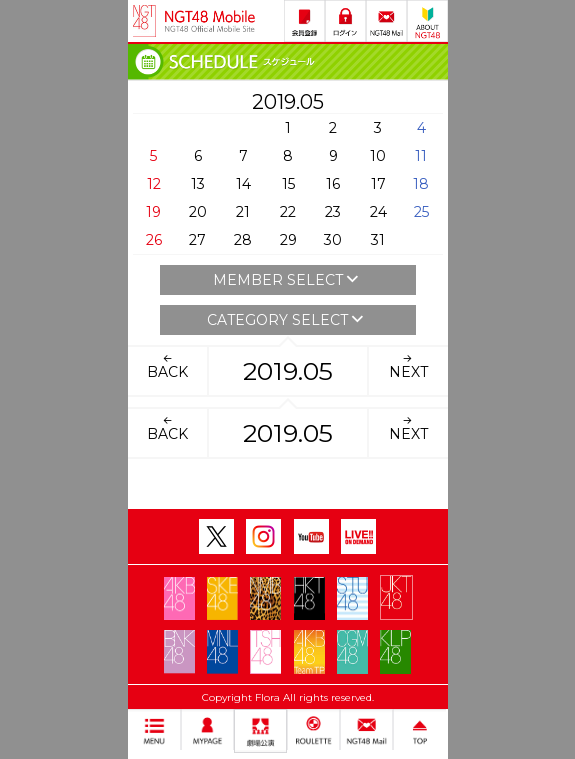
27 (197, 240)
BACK (167, 366)
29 (288, 240)
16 (333, 184)
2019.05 (288, 371)
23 (333, 212)
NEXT (408, 366)
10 (378, 156)
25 (421, 212)
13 (198, 184)
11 (421, 156)
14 (243, 184)
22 (288, 212)
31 (378, 240)
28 (243, 240)
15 (288, 184)
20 (198, 212)
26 (154, 240)
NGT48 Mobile (210, 21)
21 (243, 212)
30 (333, 240)
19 (153, 212)
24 (378, 212)
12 (154, 184)
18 (421, 184)
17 (378, 184)
